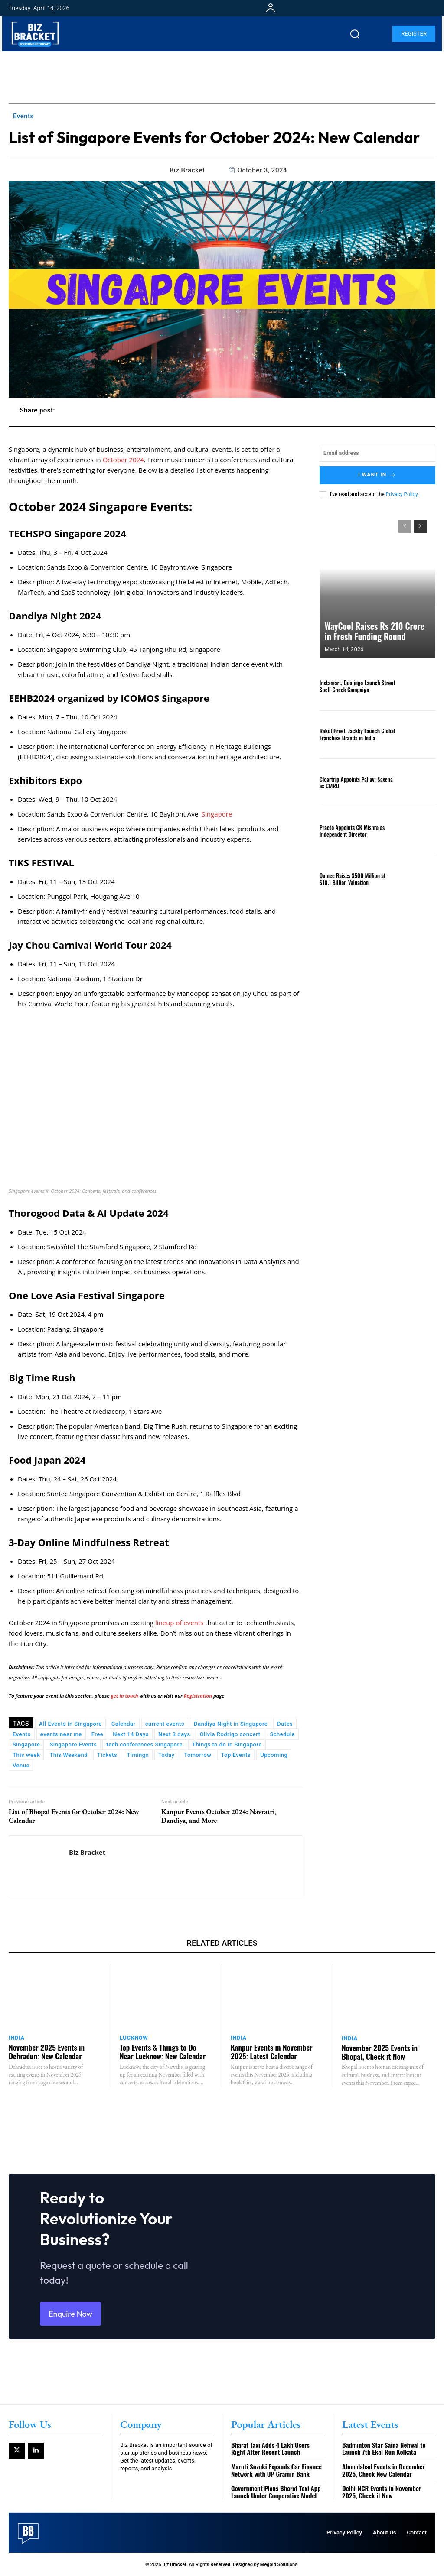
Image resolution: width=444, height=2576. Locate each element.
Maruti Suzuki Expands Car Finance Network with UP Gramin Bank (276, 2470)
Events (23, 116)
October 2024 (123, 459)
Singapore (217, 814)
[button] (354, 33)
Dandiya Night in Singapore (231, 1724)
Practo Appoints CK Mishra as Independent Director (352, 830)
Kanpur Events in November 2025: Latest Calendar (271, 2051)
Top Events (236, 1755)
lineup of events (179, 1622)
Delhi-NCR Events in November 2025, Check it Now (381, 2492)
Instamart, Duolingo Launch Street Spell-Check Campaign (357, 685)
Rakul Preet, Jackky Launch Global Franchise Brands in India (357, 734)
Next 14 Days (131, 1734)
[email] (377, 453)
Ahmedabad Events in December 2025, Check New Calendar (383, 2470)
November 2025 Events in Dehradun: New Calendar (46, 2051)
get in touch (124, 1695)
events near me (61, 1734)
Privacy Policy (402, 494)
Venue (21, 1765)
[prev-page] (404, 525)
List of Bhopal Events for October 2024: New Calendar (74, 1816)
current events (164, 1724)
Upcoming (273, 1755)
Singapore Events (73, 1744)
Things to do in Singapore (227, 1744)
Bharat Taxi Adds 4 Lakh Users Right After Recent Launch (270, 2448)
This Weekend (68, 1755)
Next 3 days (174, 1734)
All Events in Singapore (70, 1724)
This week (26, 1755)
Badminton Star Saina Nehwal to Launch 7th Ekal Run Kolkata (383, 2448)
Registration (198, 1695)
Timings (138, 1755)
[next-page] (420, 525)
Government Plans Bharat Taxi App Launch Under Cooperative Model (275, 2492)
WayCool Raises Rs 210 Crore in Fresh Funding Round (375, 631)
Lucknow (134, 2038)
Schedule (282, 1734)
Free (97, 1734)
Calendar (123, 1724)
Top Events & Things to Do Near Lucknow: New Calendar (162, 2051)
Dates (285, 1724)
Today (166, 1755)
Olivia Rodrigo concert (230, 1734)
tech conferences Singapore (144, 1744)
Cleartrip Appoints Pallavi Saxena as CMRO (356, 782)
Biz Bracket (187, 170)
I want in (377, 475)
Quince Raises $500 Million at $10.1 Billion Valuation (352, 878)
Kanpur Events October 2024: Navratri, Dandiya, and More (219, 1816)
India (17, 2038)
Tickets (107, 1755)
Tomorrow (197, 1755)
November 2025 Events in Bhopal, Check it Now (379, 2051)
